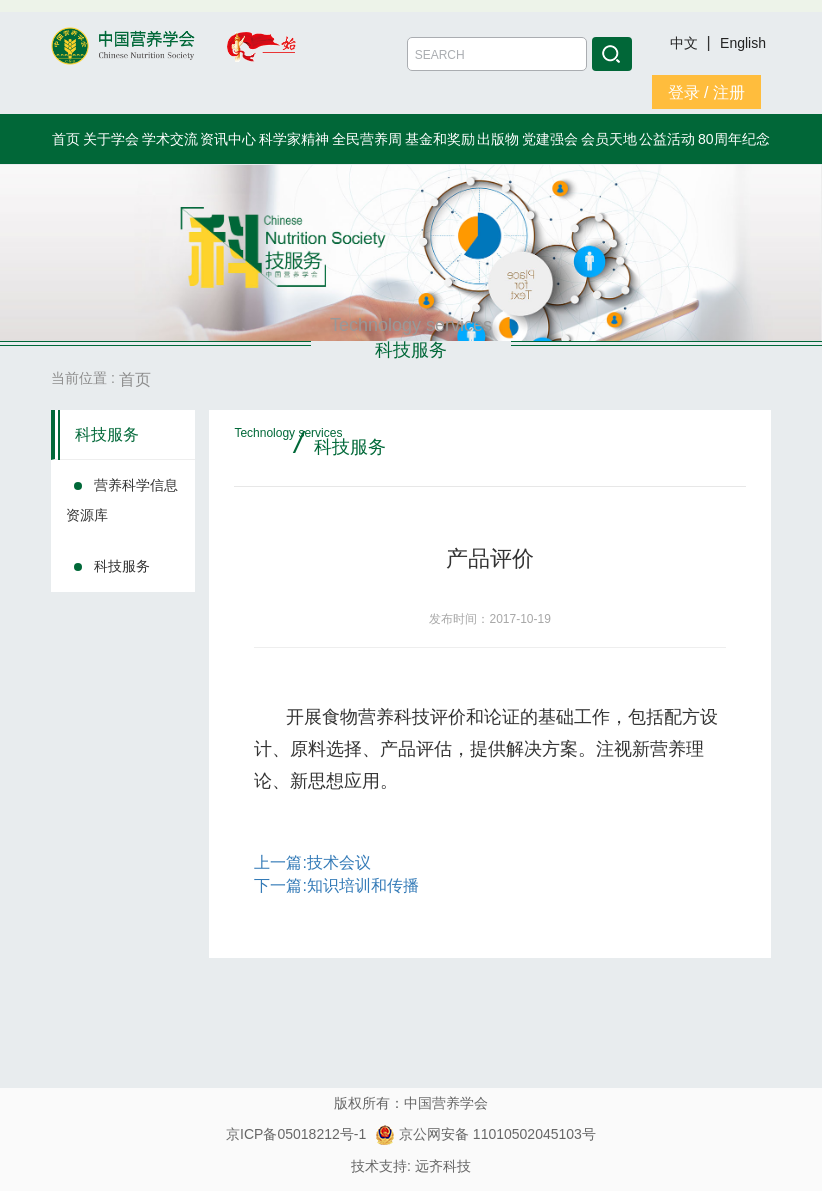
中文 (686, 43)
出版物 (498, 139)
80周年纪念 (734, 139)
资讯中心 (228, 139)
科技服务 (107, 434)
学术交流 (170, 139)
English (743, 43)
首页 (66, 139)
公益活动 (667, 139)
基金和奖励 (440, 139)
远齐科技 (443, 1166)
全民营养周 (367, 139)
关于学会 (111, 139)
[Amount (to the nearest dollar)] (497, 54)
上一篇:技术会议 (312, 862)
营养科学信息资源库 (122, 500)
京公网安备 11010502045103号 (485, 1134)
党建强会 (550, 139)
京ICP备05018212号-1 (296, 1134)
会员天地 (609, 139)
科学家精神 (294, 139)
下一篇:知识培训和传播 (336, 885)
